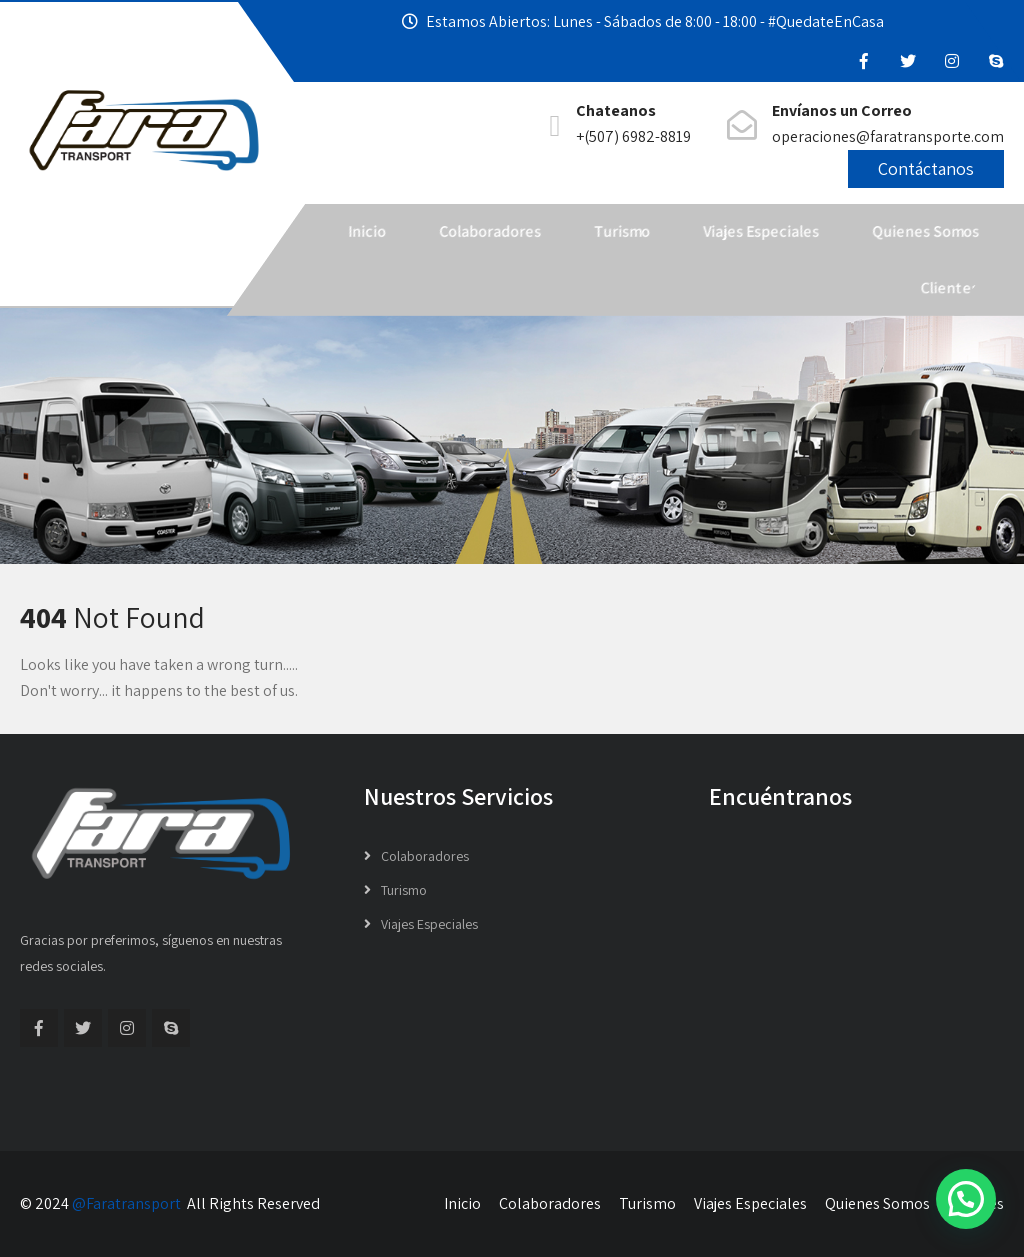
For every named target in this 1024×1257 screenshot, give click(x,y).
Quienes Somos (925, 231)
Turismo (622, 231)
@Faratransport (126, 1203)
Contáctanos (926, 168)
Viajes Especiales (761, 231)
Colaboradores (490, 231)
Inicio (367, 231)
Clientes (950, 287)
